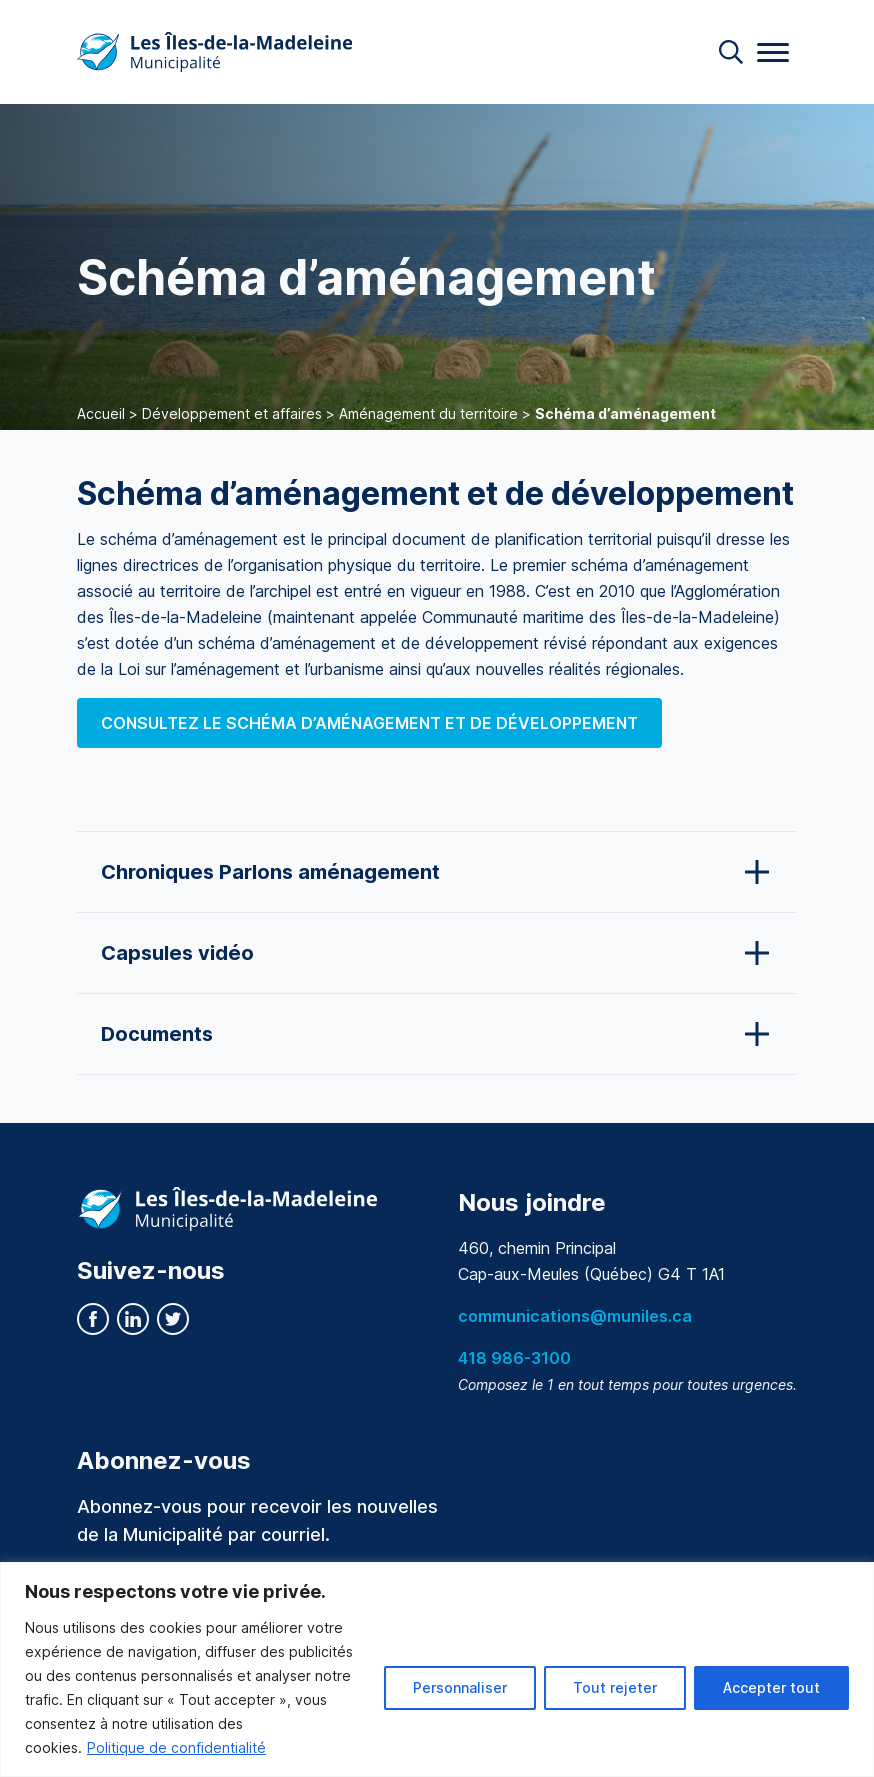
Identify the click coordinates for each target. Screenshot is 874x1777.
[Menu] (773, 52)
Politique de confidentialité (176, 1747)
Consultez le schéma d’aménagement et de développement (369, 723)
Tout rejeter (615, 1687)
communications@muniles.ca (575, 1316)
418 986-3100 (514, 1358)
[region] (437, 1669)
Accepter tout (771, 1687)
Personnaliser (460, 1687)
